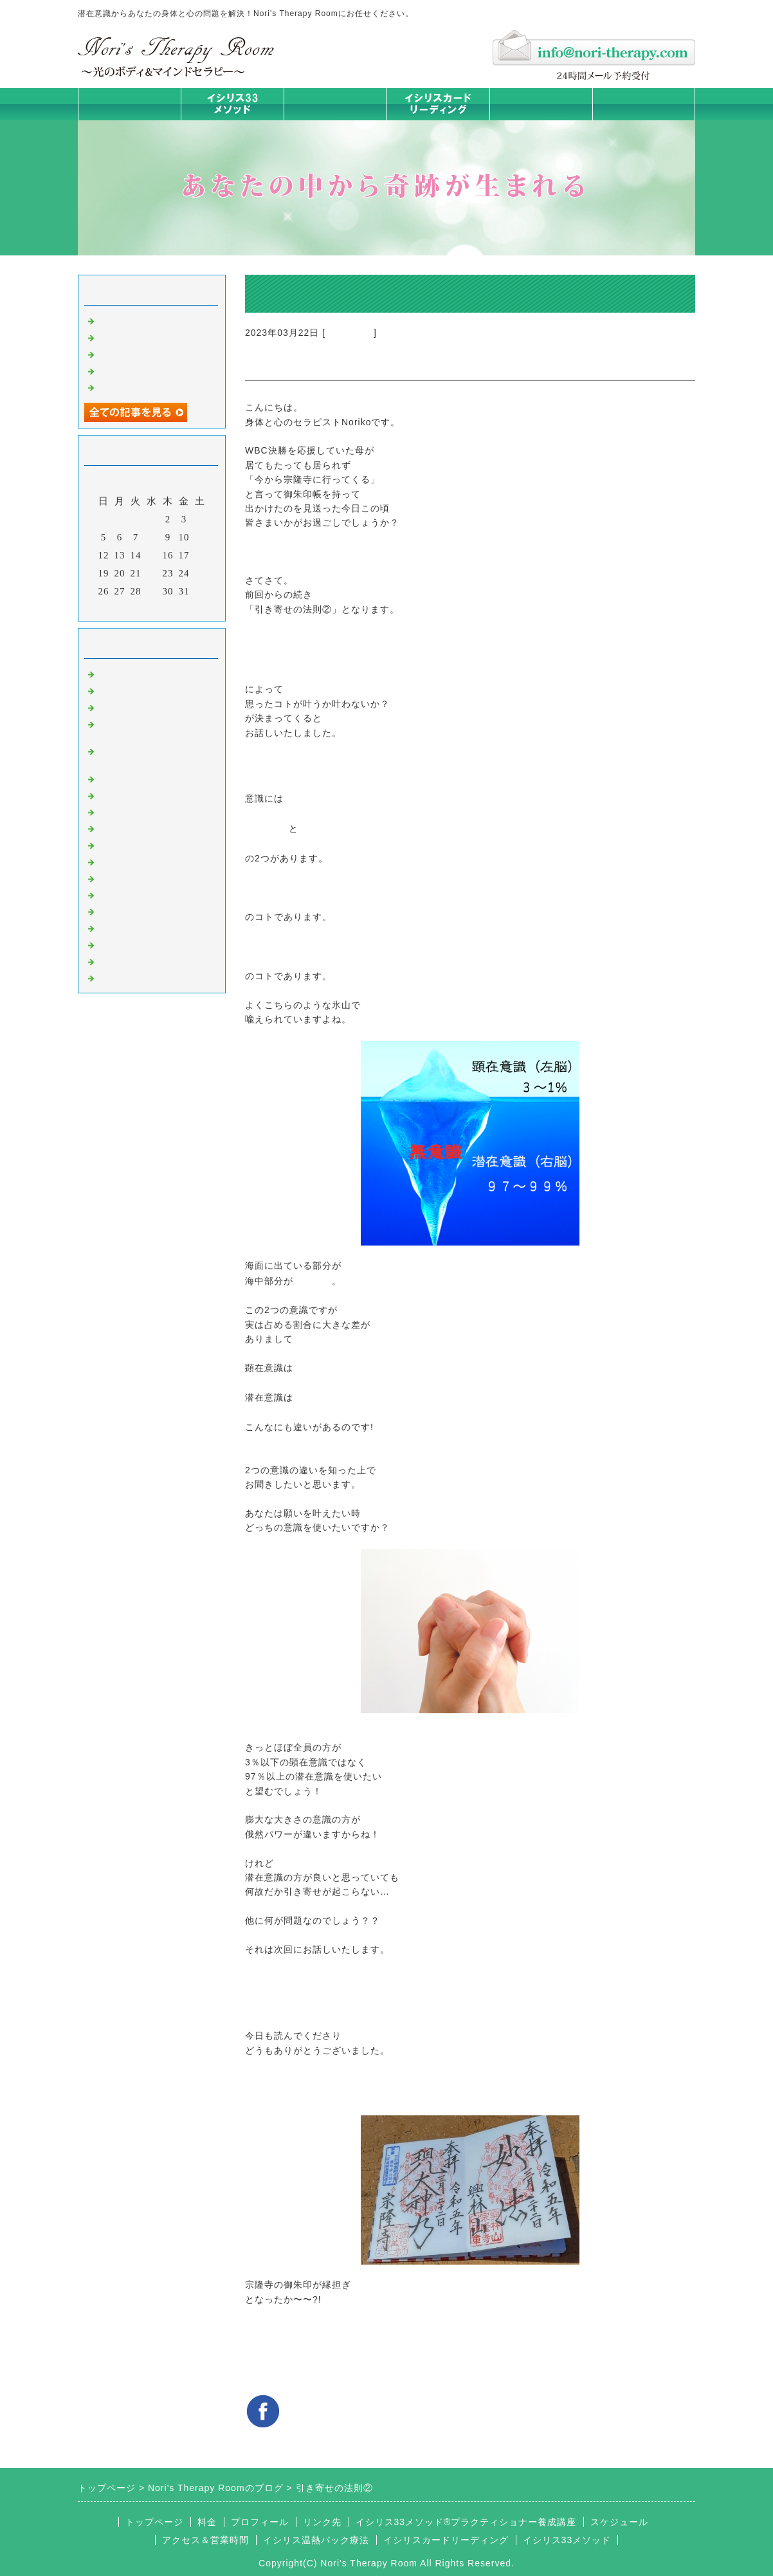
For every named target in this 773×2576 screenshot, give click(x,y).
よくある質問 (128, 977)
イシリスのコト (133, 690)
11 (200, 537)
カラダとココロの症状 (148, 794)
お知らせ (117, 861)
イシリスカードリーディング (446, 2540)
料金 (540, 104)
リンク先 (322, 2522)
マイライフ (123, 927)
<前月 (125, 608)
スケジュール (619, 2522)
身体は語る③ (128, 336)
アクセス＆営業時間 (205, 2540)
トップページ (129, 104)
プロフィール (260, 2522)
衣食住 (112, 894)
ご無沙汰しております (148, 320)
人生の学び (123, 877)
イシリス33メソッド (567, 2540)
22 (152, 573)
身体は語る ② (129, 353)
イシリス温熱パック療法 (153, 778)
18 (200, 555)
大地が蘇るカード (138, 844)
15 (152, 555)
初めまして (123, 673)
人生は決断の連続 (138, 387)
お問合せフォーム (643, 104)
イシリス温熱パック (335, 120)
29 (152, 591)
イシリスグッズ (133, 944)
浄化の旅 (117, 960)
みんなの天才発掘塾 (143, 811)
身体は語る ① (129, 370)
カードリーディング (143, 827)
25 (200, 573)
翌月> (178, 608)
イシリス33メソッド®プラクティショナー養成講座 (466, 2522)
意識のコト (349, 332)
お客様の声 (123, 910)
